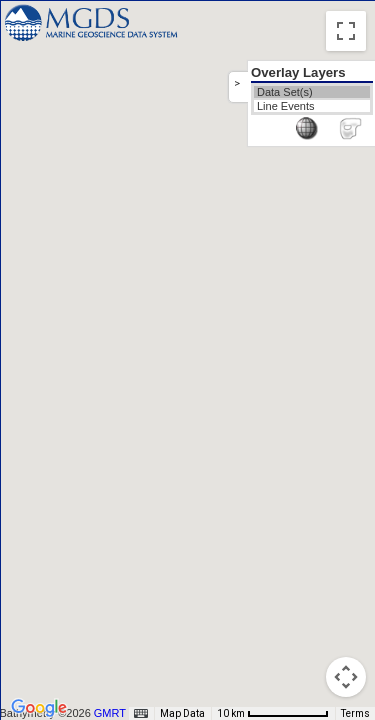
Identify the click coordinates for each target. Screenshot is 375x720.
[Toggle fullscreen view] (346, 31)
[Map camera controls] (346, 677)
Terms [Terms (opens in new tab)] (355, 713)
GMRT (113, 713)
